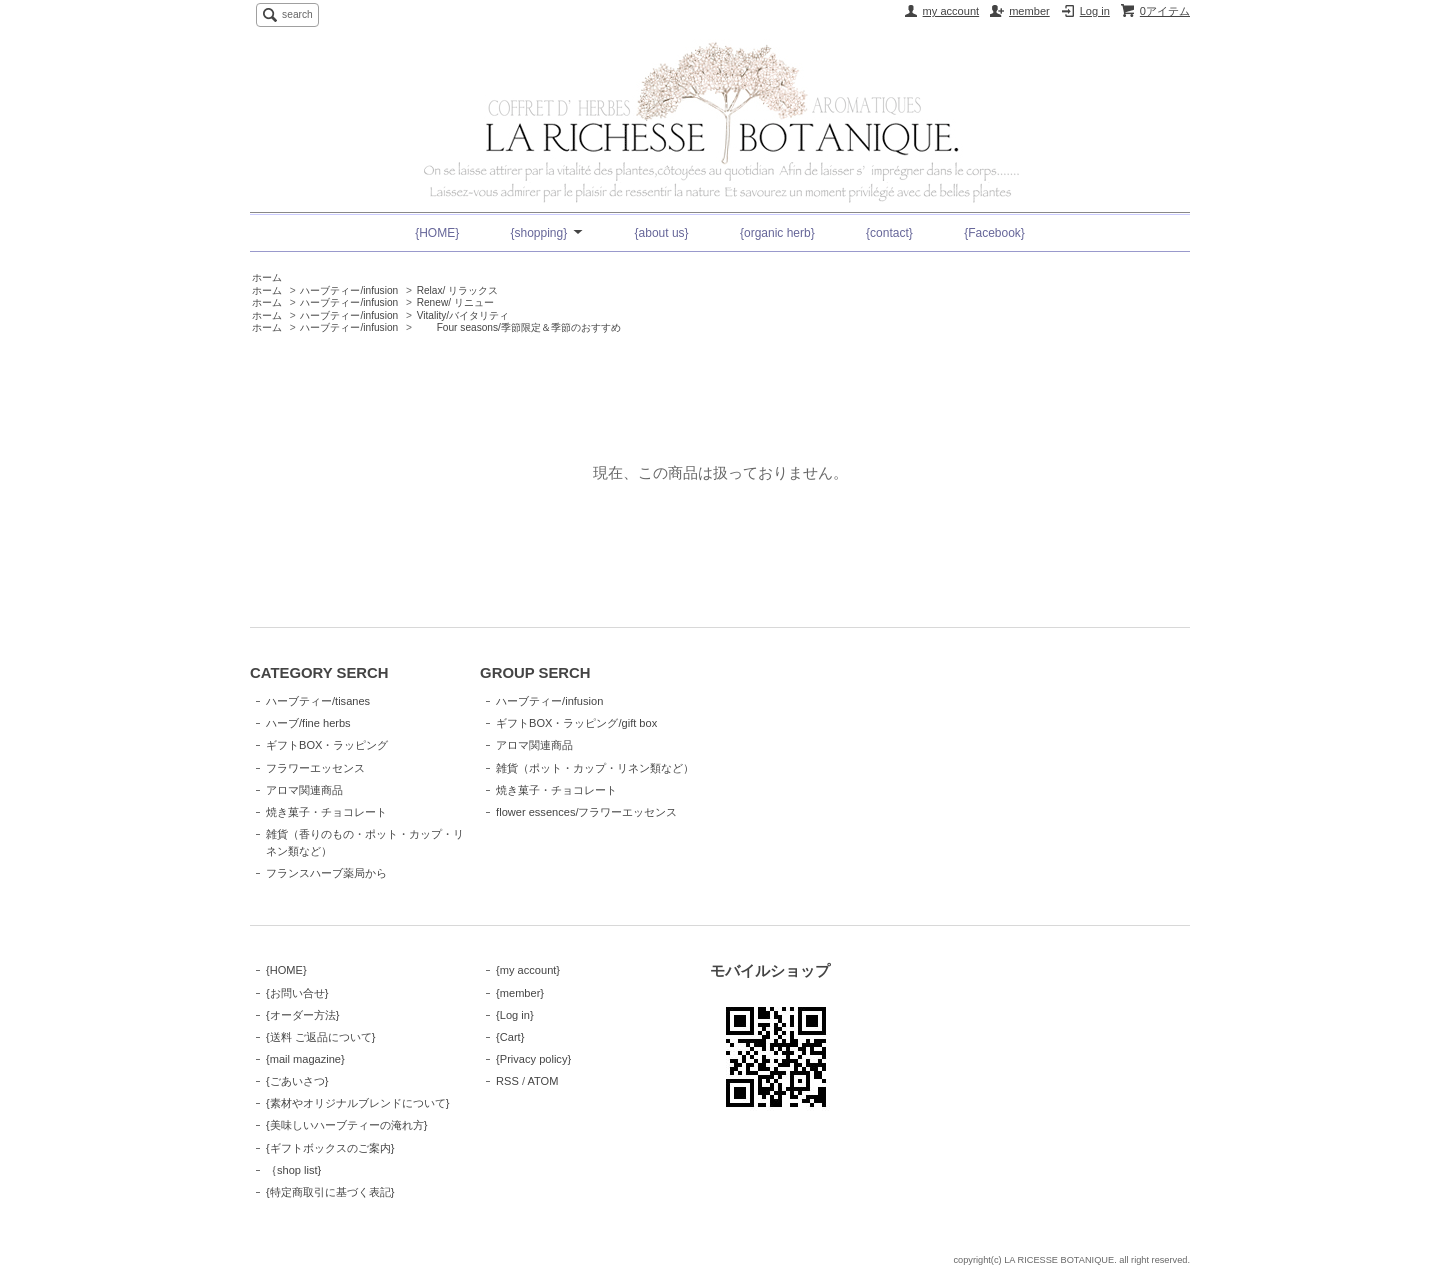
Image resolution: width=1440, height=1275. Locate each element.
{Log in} (515, 1015)
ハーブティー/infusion (349, 290)
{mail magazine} (305, 1059)
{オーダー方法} (302, 1015)
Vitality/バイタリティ (463, 315)
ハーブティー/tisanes (318, 701)
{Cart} (510, 1037)
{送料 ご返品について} (320, 1037)
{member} (520, 993)
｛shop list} (293, 1170)
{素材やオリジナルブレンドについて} (357, 1103)
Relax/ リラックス (458, 290)
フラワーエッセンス (315, 768)
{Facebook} (994, 233)
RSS (507, 1081)
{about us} (662, 233)
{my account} (528, 970)
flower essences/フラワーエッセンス (586, 812)
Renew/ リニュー (455, 302)
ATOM (542, 1081)
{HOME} (437, 233)
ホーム (267, 277)
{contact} (889, 233)
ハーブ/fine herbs (308, 723)
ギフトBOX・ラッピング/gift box (576, 723)
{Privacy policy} (533, 1059)
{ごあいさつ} (297, 1081)
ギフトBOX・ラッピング (327, 745)
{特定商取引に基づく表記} (330, 1192)
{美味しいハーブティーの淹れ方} (346, 1125)
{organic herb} (777, 233)
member (1029, 11)
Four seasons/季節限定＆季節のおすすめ (519, 327)
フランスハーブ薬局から (326, 873)
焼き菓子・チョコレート (326, 812)
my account (951, 11)
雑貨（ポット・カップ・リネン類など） (595, 768)
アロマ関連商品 (304, 790)
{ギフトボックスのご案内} (330, 1148)
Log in (1095, 11)
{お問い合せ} (297, 993)
